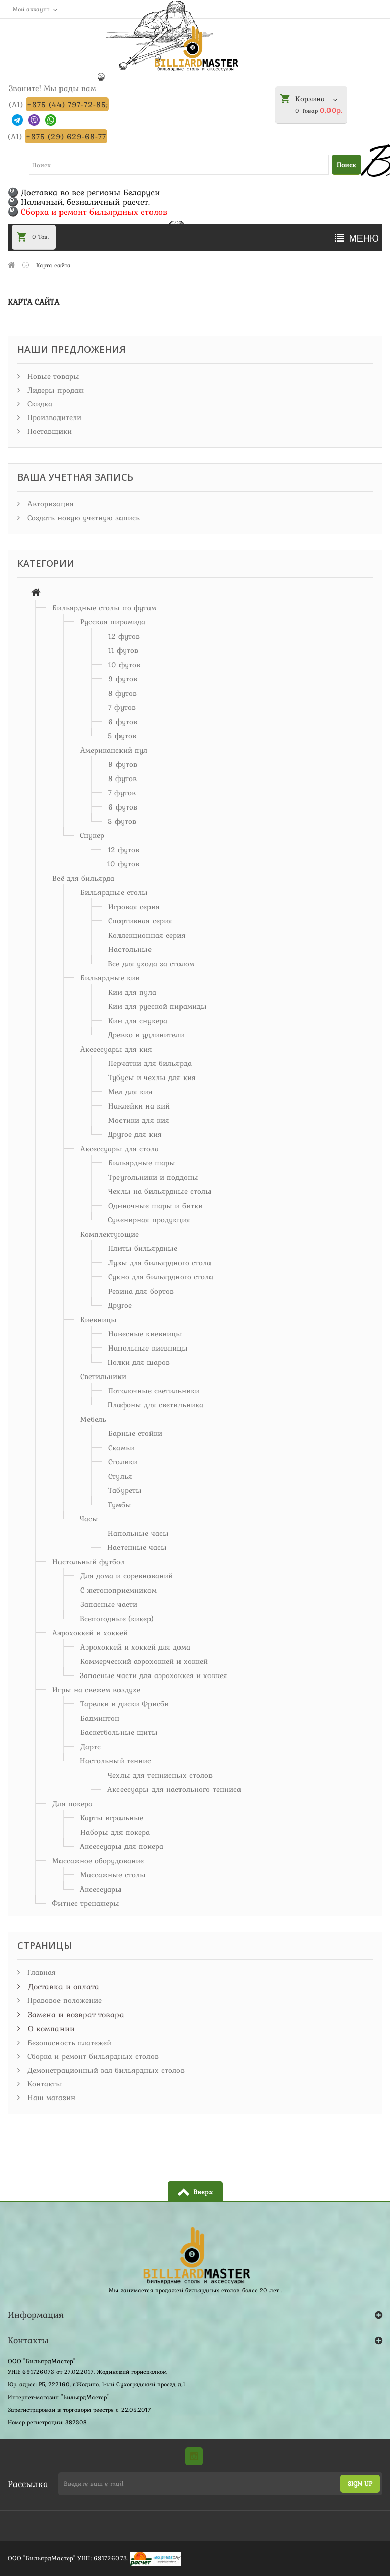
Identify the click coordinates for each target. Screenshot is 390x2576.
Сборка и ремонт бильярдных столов (92, 2056)
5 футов (122, 735)
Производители (53, 417)
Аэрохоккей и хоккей (90, 1632)
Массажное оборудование (98, 1860)
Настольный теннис (115, 1760)
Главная (40, 1972)
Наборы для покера (115, 1832)
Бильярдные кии (110, 977)
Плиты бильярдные (142, 1248)
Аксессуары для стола (119, 1148)
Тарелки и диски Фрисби (124, 1704)
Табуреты (125, 1490)
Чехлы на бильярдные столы (160, 1191)
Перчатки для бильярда (150, 1063)
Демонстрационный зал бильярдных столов (105, 2070)
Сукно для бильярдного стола (160, 1276)
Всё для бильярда (83, 878)
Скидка (38, 403)
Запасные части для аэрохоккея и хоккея (153, 1675)
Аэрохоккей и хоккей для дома (135, 1647)
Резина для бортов (141, 1291)
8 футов (122, 693)
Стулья (120, 1476)
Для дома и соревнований (126, 1575)
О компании (50, 2028)
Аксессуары (101, 1889)
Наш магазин (50, 2097)
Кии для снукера (137, 1020)
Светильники (103, 1376)
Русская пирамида (112, 621)
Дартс (90, 1746)
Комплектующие (109, 1234)
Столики (122, 1461)
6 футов (122, 721)
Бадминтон (99, 1718)
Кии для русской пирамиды (157, 1006)
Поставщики (48, 431)
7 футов (122, 707)
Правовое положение (63, 2000)
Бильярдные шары (141, 1163)
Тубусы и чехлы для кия (152, 1077)
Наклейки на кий (139, 1106)
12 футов (124, 636)
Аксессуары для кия (116, 1049)
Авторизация (49, 504)
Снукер (92, 835)
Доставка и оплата (62, 1986)
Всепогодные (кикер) (117, 1618)
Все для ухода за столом (151, 963)
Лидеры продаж (54, 390)
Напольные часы (138, 1533)
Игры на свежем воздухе (96, 1689)
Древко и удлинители (146, 1034)
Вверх (203, 2191)
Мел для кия (130, 1091)
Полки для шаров (139, 1362)
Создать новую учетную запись (82, 517)
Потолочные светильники (153, 1390)
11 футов (123, 650)
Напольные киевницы (148, 1348)
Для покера (72, 1803)
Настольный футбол (88, 1561)
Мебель (93, 1419)
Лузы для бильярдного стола (159, 1262)
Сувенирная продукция (149, 1219)
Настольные (130, 949)
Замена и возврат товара (74, 2014)
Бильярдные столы (114, 892)
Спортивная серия (140, 920)
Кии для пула (132, 992)
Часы (89, 1518)
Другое (120, 1305)
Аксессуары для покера (121, 1846)
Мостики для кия (138, 1120)
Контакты (43, 2083)
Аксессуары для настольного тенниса (174, 1789)
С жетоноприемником (118, 1590)
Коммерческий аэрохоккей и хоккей (144, 1661)
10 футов (124, 664)
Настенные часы (137, 1547)
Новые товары (52, 376)
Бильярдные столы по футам (104, 607)
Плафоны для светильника (155, 1405)
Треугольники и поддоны (153, 1177)
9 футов (122, 678)
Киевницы (98, 1319)
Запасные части (108, 1604)
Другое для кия (135, 1134)
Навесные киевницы (145, 1333)
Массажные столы (113, 1874)
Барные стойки (135, 1433)
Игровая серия (134, 906)
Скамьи (121, 1447)
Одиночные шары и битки (155, 1205)
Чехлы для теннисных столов (160, 1775)
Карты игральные (111, 1817)
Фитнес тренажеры (85, 1903)
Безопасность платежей (68, 2042)
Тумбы (119, 1504)
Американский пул (113, 750)
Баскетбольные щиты (119, 1732)
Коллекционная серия (147, 935)
